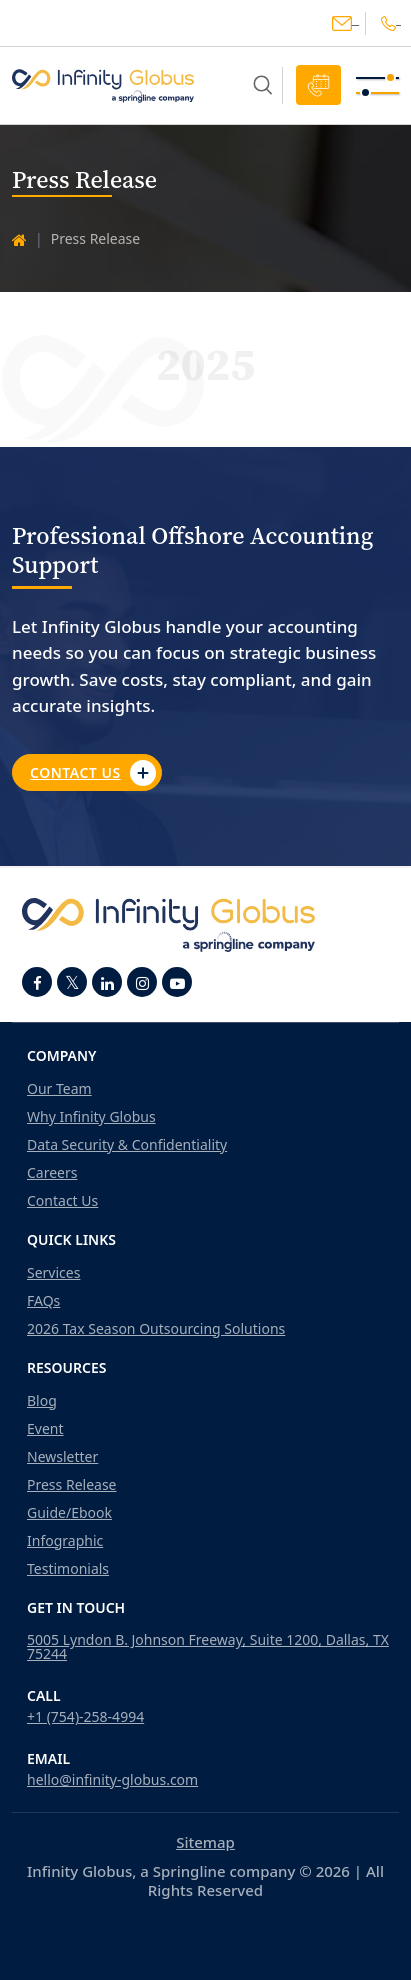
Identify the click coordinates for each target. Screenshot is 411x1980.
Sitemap (205, 1842)
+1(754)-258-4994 (388, 23)
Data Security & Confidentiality (127, 1145)
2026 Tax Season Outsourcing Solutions (156, 1329)
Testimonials (68, 1569)
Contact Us (93, 773)
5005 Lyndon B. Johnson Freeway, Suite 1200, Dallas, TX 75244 (208, 1647)
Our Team (59, 1089)
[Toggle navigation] (377, 85)
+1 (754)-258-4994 (85, 1717)
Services (53, 1273)
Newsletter (62, 1457)
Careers (52, 1173)
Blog (42, 1401)
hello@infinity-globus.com (342, 23)
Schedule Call (318, 85)
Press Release (72, 1485)
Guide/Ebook (69, 1513)
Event (45, 1429)
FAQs (43, 1301)
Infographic (65, 1541)
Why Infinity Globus (91, 1117)
